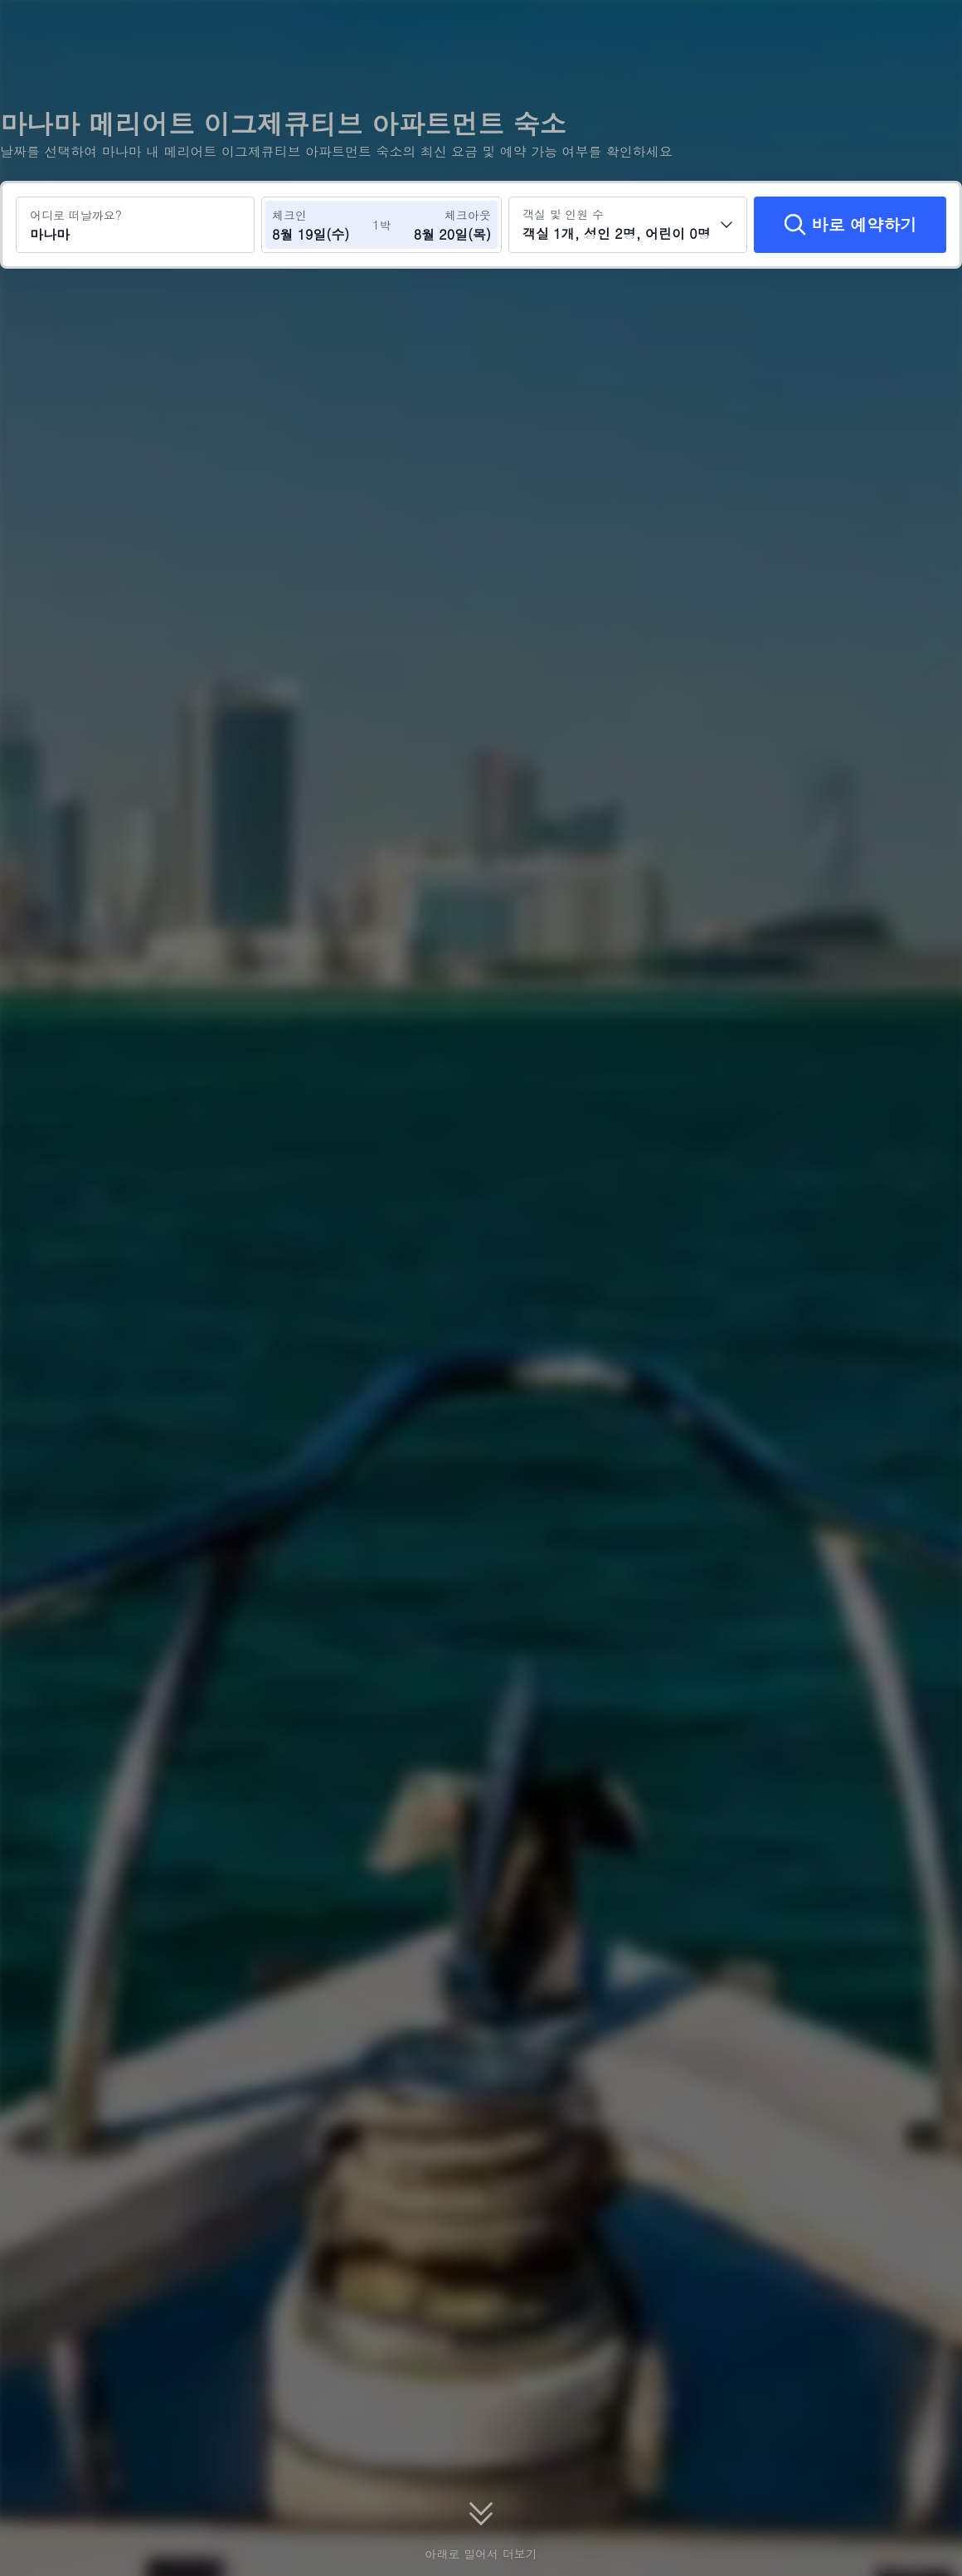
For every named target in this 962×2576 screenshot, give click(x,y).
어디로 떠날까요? (76, 214)
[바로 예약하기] (850, 225)
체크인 (289, 214)
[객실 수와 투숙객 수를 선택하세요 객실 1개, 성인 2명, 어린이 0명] (627, 224)
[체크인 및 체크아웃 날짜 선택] (321, 224)
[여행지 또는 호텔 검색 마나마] (135, 225)
